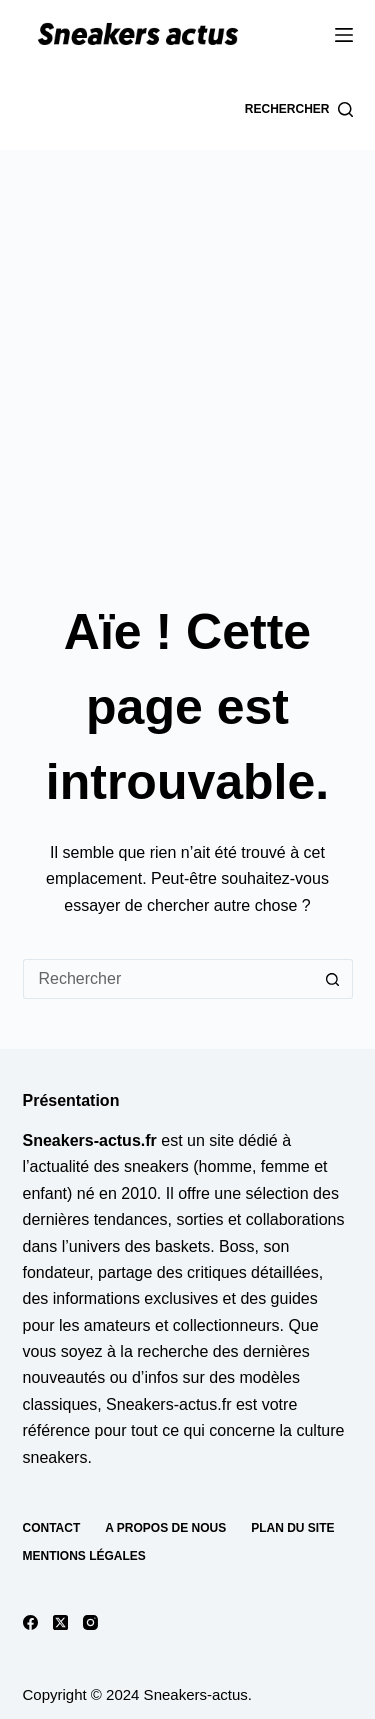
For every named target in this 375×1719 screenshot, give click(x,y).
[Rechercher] (299, 110)
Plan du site (292, 1528)
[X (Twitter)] (60, 1622)
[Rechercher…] (168, 979)
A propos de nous (165, 1528)
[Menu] (344, 35)
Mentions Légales (84, 1556)
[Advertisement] (187, 347)
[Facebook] (30, 1622)
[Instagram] (90, 1622)
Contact (52, 1528)
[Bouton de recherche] (333, 979)
